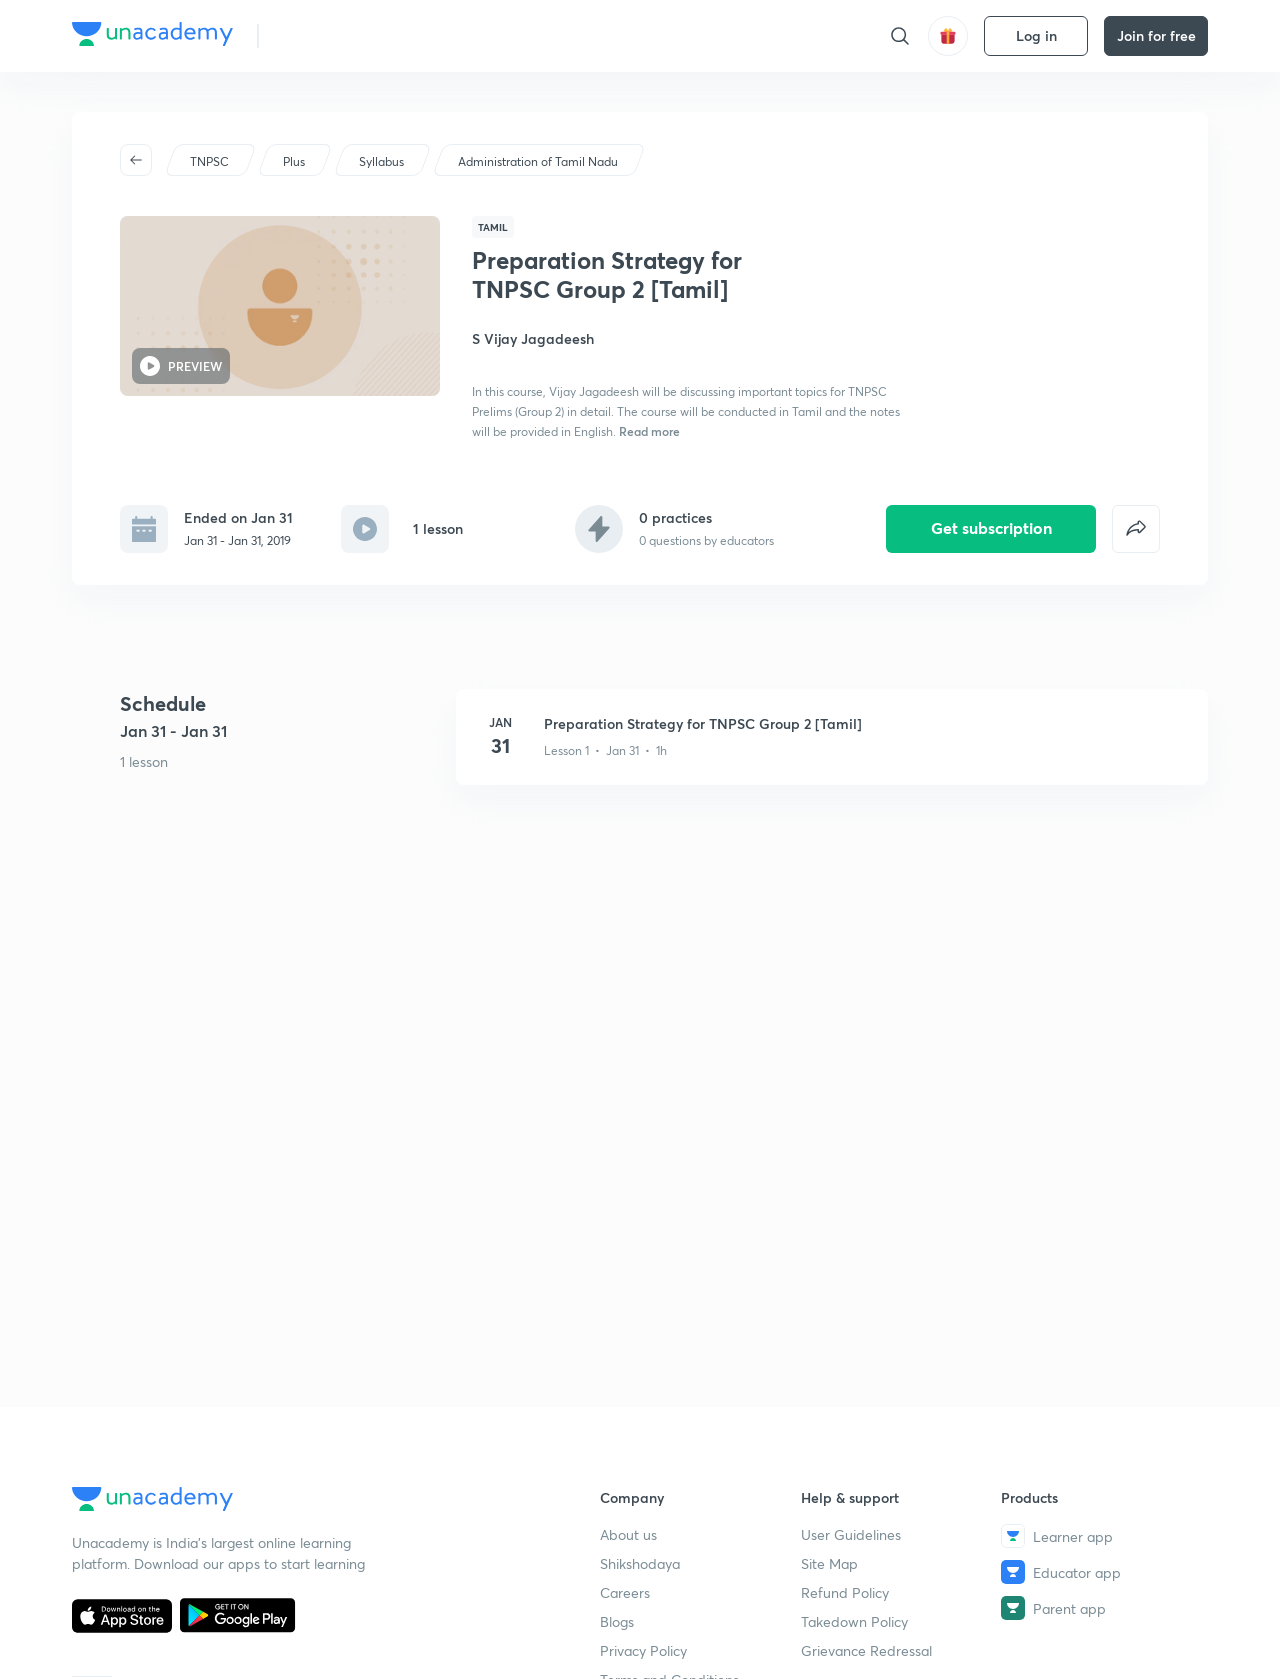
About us (628, 1534)
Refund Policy (845, 1592)
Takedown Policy (854, 1621)
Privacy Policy (643, 1650)
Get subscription (991, 527)
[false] (1136, 529)
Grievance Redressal (866, 1650)
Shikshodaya (640, 1563)
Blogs (617, 1621)
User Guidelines (851, 1534)
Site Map (829, 1563)
